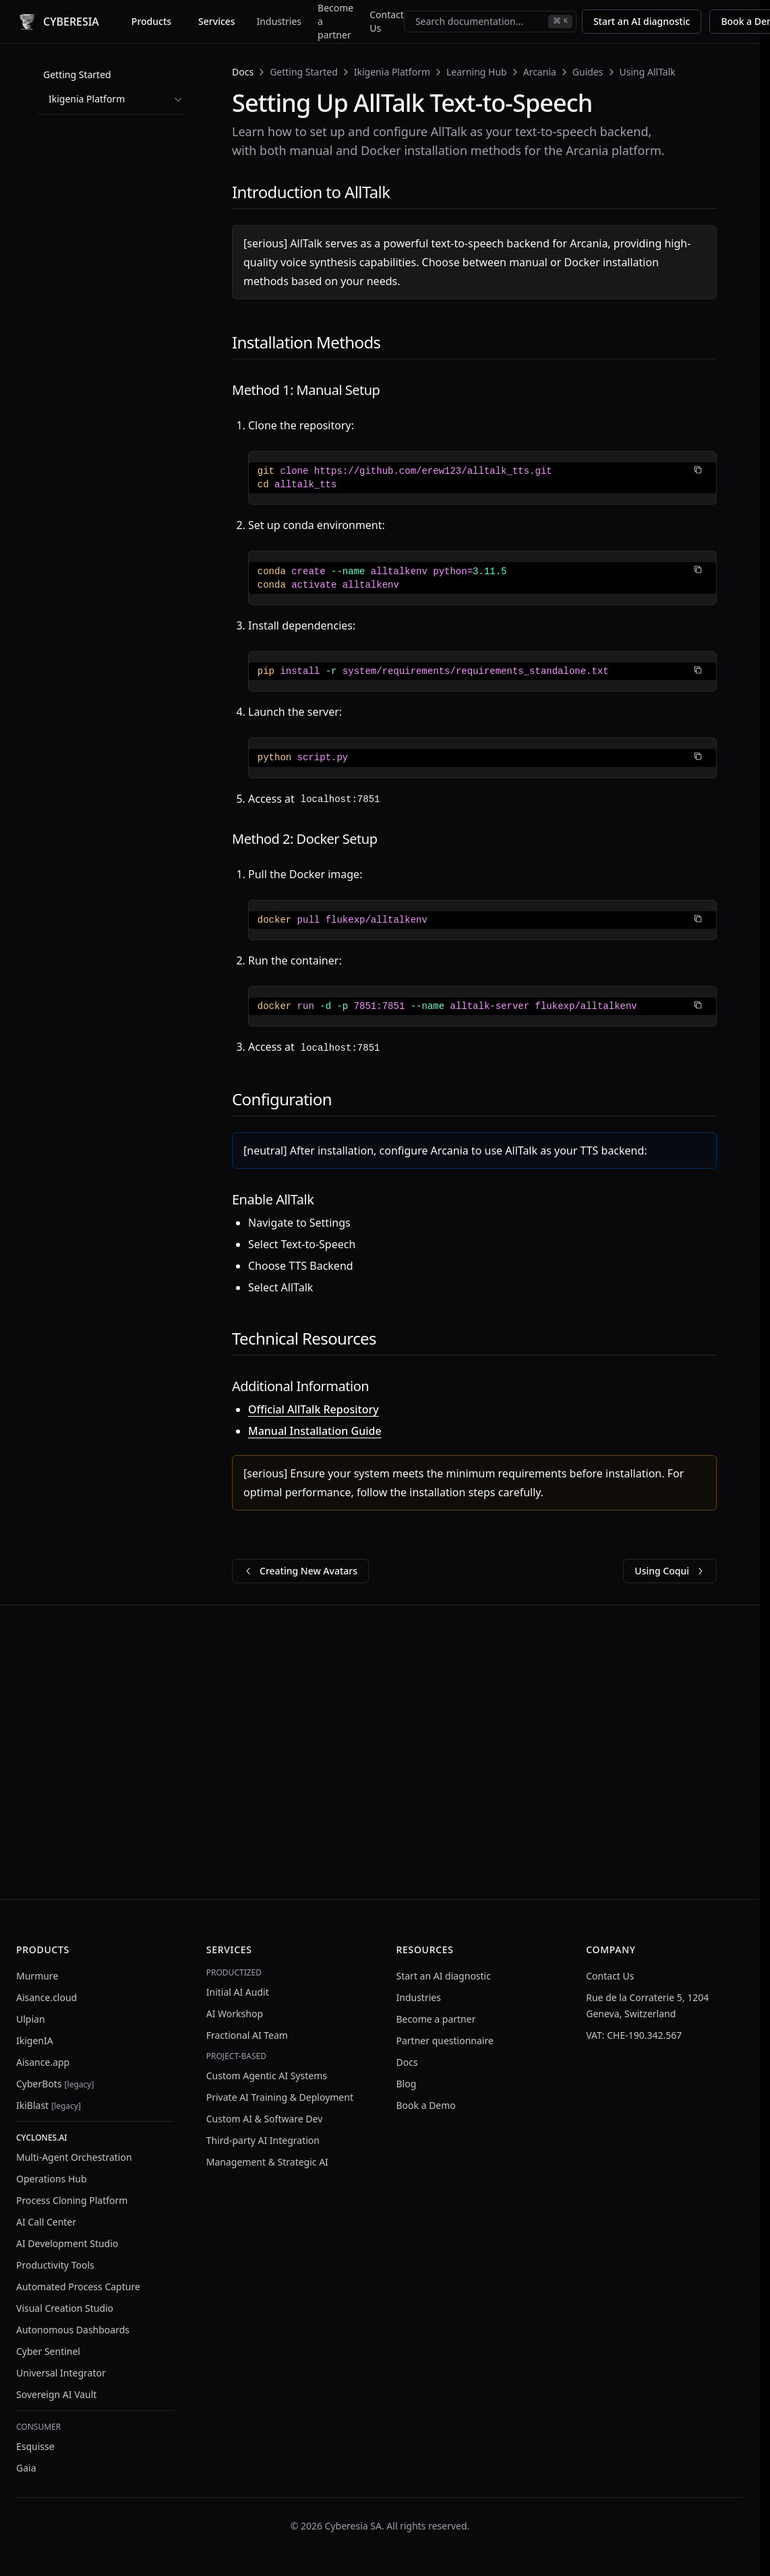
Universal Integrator (61, 2372)
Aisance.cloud (46, 1997)
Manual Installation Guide (315, 1430)
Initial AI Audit (237, 1992)
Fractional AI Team (247, 2035)
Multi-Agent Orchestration (74, 2157)
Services (216, 21)
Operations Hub (51, 2178)
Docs (243, 71)
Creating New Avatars (300, 1570)
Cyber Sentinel (48, 2351)
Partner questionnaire (445, 2040)
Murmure (37, 1975)
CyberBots (55, 2083)
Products (151, 21)
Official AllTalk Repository (313, 1409)
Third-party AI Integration (263, 2140)
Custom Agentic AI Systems (266, 2075)
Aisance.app (42, 2062)
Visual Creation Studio (64, 2308)
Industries (279, 21)
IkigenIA (34, 2040)
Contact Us (386, 21)
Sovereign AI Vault (56, 2394)
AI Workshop (234, 2013)
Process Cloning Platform (71, 2200)
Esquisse (35, 2446)
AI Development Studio (67, 2243)
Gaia (26, 2467)
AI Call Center (46, 2221)
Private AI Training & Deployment (279, 2097)
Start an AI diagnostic (641, 21)
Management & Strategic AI (267, 2161)
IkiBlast (48, 2105)
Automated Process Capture (78, 2286)
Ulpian (30, 2019)
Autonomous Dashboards (72, 2329)
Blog (406, 2083)
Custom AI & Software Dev (264, 2118)
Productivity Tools (55, 2265)
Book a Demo (426, 2105)
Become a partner (335, 21)
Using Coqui (669, 1570)
